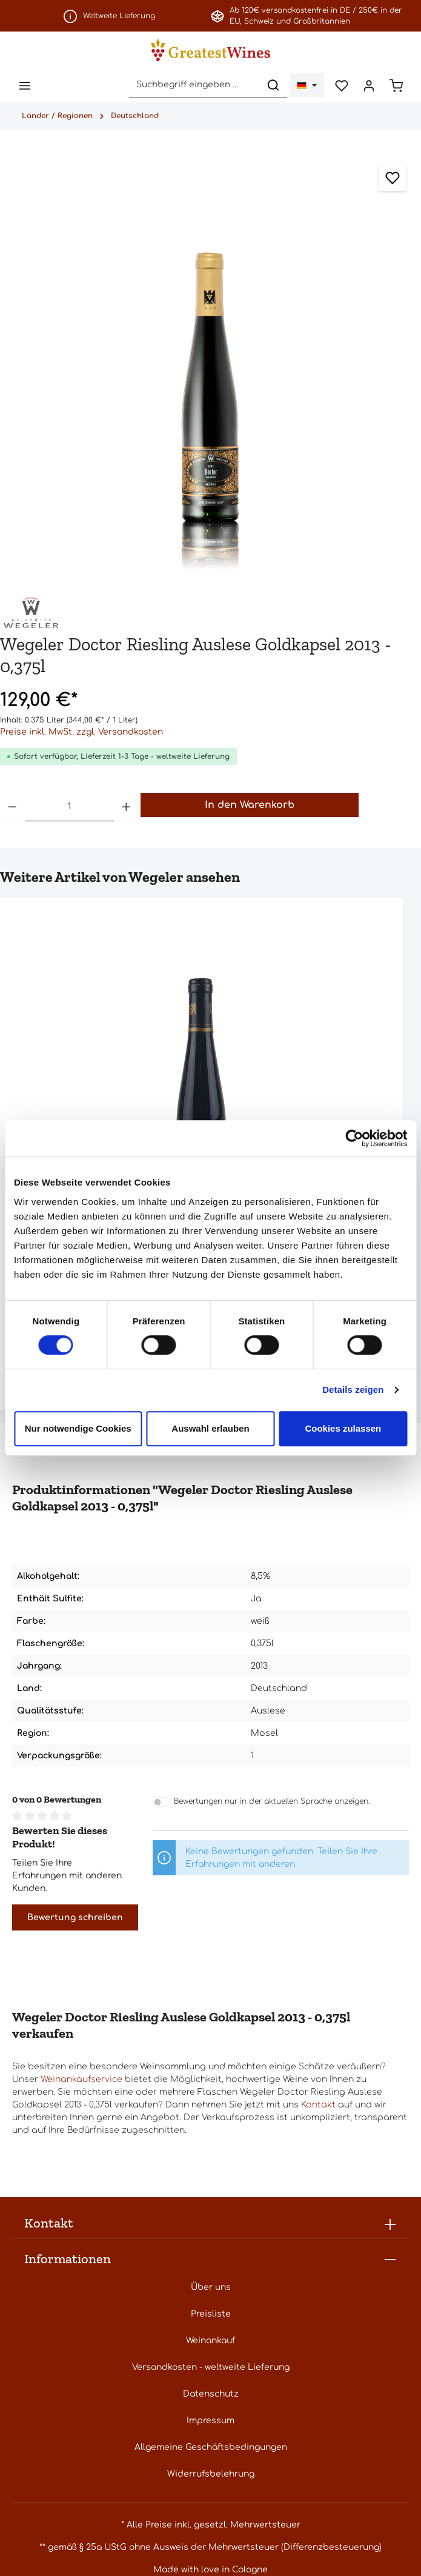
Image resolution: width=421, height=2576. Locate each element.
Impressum (210, 2421)
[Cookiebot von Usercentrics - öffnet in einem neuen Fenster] (354, 1138)
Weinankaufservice (81, 2080)
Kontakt (318, 2106)
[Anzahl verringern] (12, 808)
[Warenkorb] (396, 86)
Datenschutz (211, 2395)
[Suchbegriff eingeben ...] (191, 86)
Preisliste (211, 2315)
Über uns (211, 2288)
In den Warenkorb (249, 806)
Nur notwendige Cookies (78, 1428)
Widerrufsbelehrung (210, 2475)
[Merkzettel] (339, 86)
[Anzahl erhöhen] (126, 808)
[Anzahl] (69, 808)
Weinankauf (210, 2341)
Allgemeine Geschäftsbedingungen (210, 2448)
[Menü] (25, 86)
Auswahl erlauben (210, 1428)
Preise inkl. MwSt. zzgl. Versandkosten (81, 733)
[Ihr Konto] (367, 86)
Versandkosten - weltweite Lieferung (211, 2368)
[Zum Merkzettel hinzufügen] (392, 178)
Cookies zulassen (343, 1428)
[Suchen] (270, 86)
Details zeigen (352, 1389)
